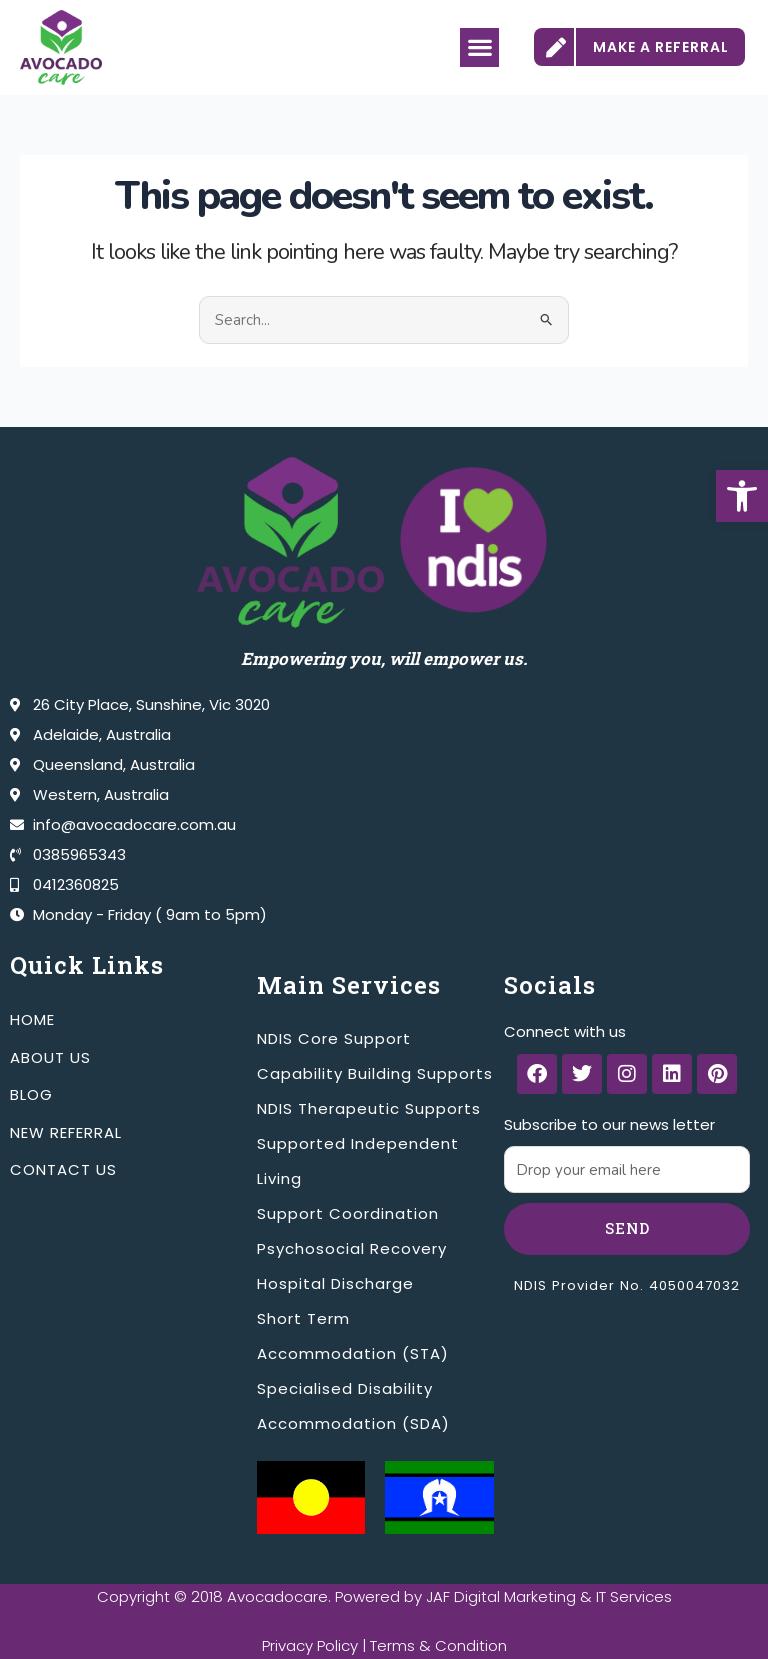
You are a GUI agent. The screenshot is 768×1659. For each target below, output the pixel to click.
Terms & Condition (438, 1645)
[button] (742, 496)
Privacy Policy (310, 1645)
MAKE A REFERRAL (661, 47)
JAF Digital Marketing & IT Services (549, 1596)
